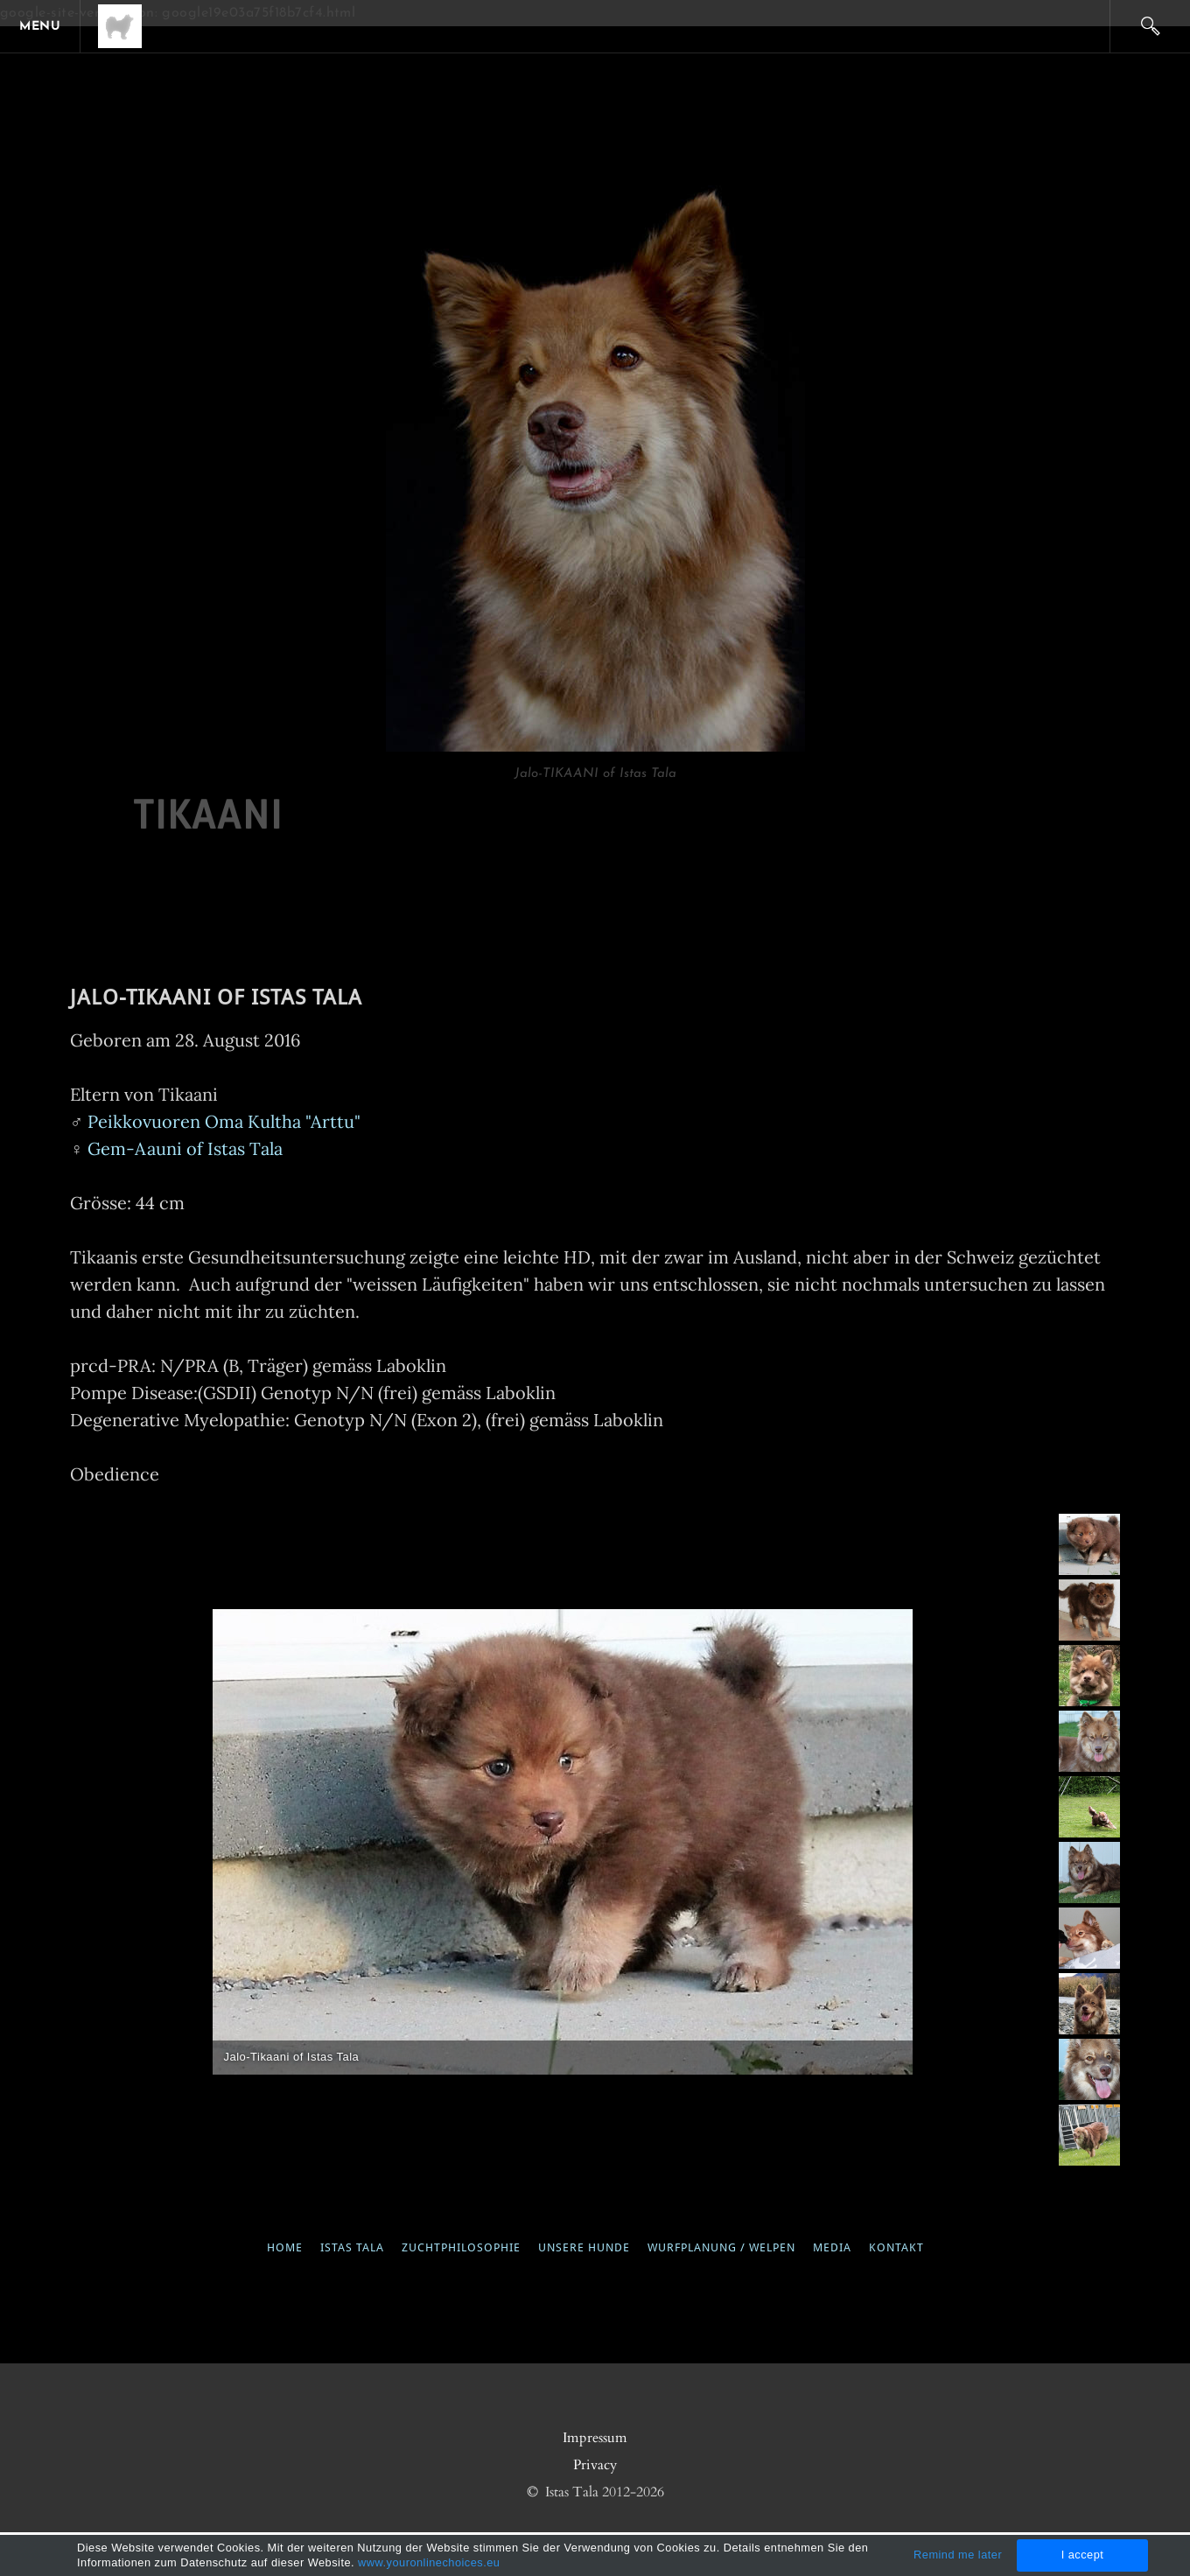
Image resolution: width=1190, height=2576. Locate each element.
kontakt (896, 2248)
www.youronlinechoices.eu (429, 2562)
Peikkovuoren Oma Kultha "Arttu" (221, 1121)
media (830, 2248)
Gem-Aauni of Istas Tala (185, 1148)
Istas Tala (352, 2248)
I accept (1082, 2554)
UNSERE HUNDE (584, 2248)
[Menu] (44, 26)
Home (293, 2248)
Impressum (595, 2437)
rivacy (599, 2464)
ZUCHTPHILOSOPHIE (461, 2248)
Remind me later (958, 2554)
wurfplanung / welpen (721, 2248)
